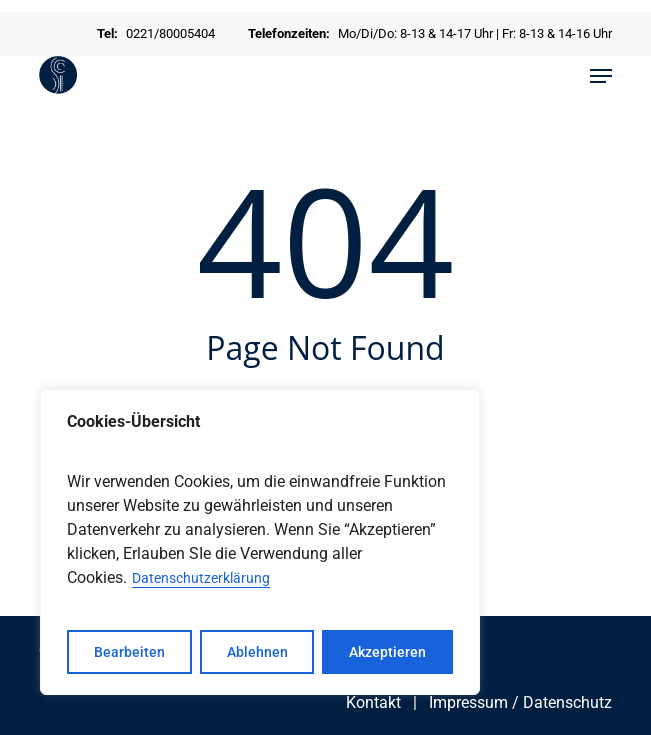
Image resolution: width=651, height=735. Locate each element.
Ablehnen (257, 652)
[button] (601, 76)
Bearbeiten (129, 652)
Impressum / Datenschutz (520, 702)
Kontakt (373, 702)
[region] (260, 542)
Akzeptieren (387, 652)
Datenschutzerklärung (201, 578)
